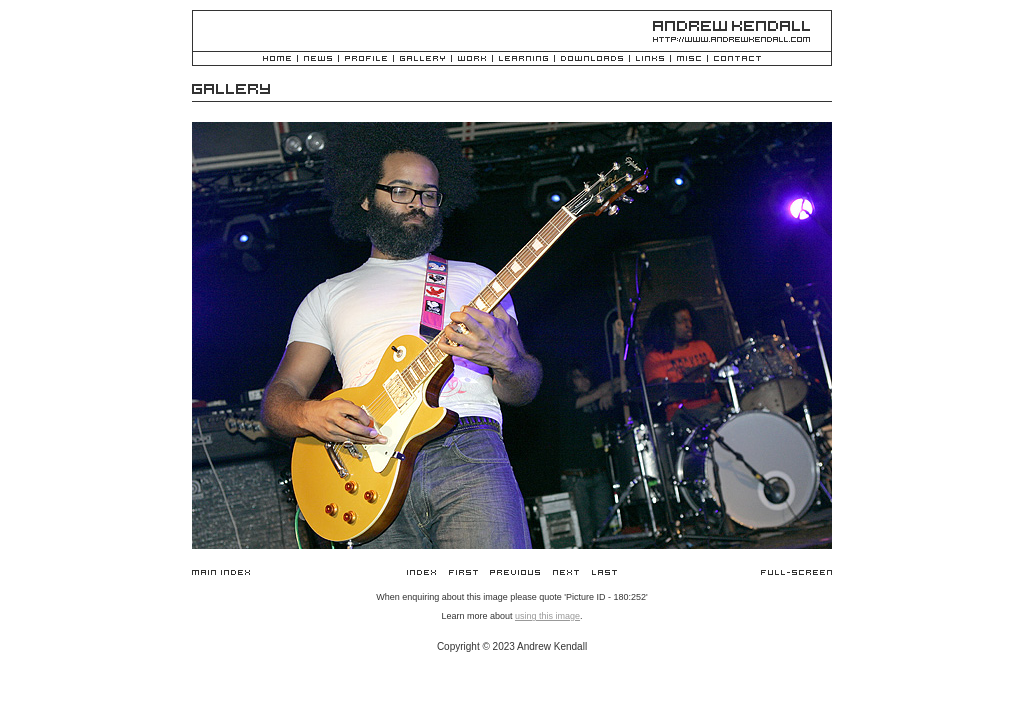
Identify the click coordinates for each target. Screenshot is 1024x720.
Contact (737, 59)
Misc (689, 59)
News (318, 59)
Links (650, 59)
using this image (547, 616)
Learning (523, 59)
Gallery (422, 59)
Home (277, 59)
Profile (366, 59)
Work (472, 59)
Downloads (592, 59)
